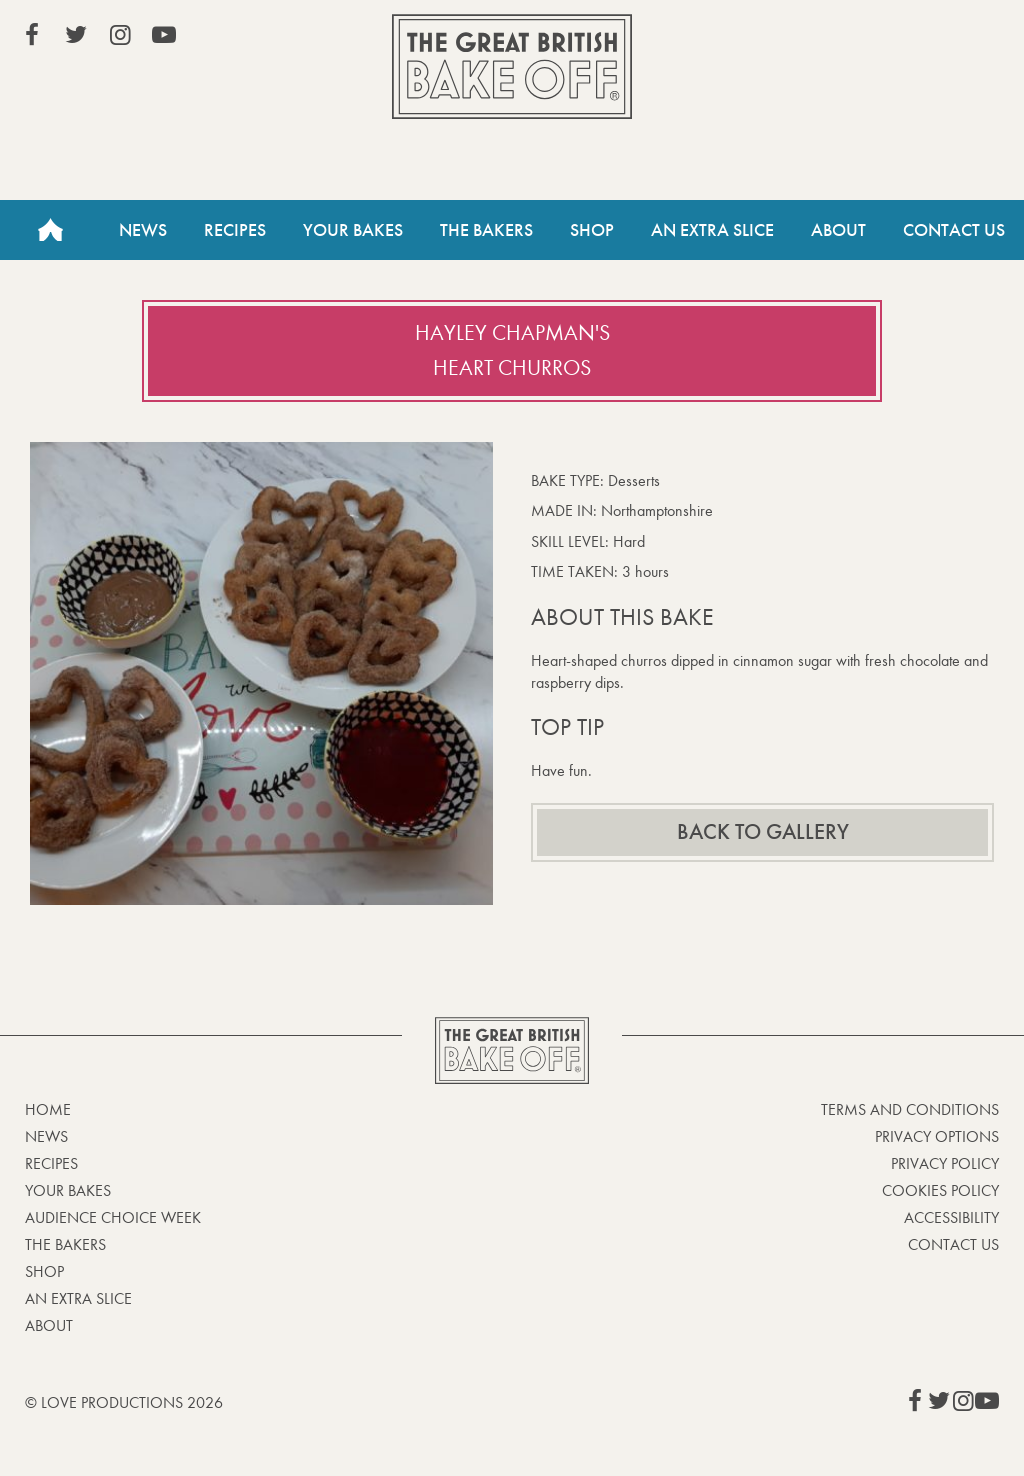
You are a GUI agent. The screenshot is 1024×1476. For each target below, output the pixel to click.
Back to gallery (763, 832)
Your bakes (68, 1190)
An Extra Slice (712, 230)
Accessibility (951, 1217)
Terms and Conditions (910, 1109)
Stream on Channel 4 (908, 39)
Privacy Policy (945, 1163)
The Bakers (486, 230)
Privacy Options (937, 1136)
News (143, 230)
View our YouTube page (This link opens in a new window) (164, 35)
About (838, 230)
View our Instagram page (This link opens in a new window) (120, 35)
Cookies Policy (940, 1190)
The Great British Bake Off (512, 66)
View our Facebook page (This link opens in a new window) (32, 35)
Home (50, 230)
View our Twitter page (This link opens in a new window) (76, 35)
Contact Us (954, 230)
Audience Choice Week (113, 1217)
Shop (592, 230)
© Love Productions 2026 (124, 1402)
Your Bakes (353, 230)
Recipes (235, 230)
